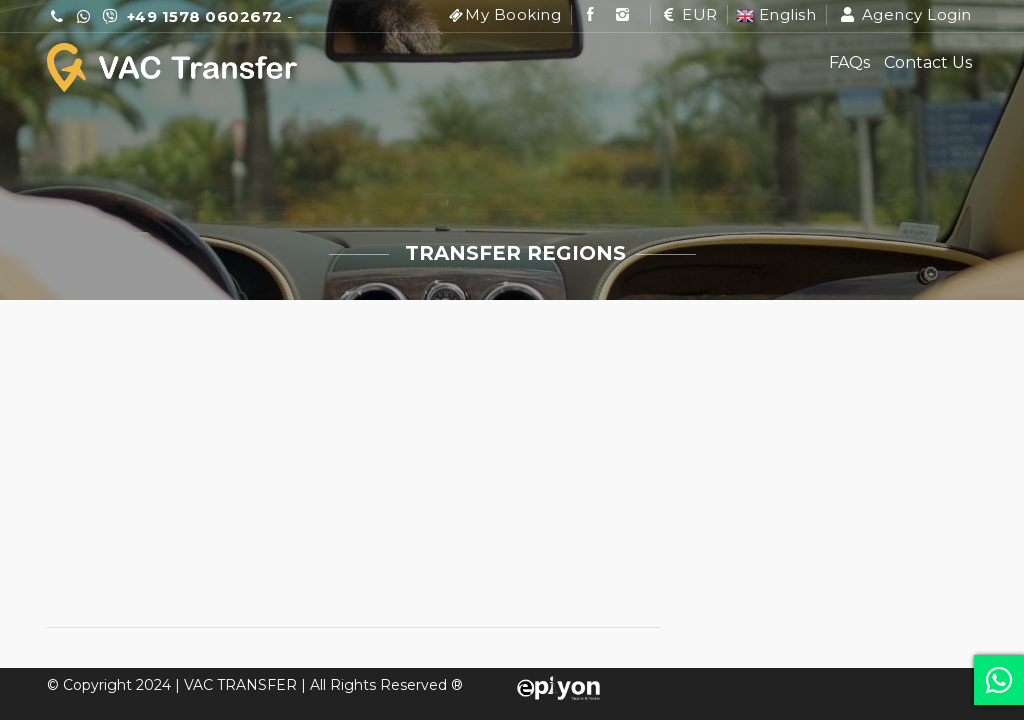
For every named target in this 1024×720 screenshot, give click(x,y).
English (776, 14)
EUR (688, 14)
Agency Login (905, 14)
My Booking (513, 14)
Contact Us (928, 62)
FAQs (849, 62)
